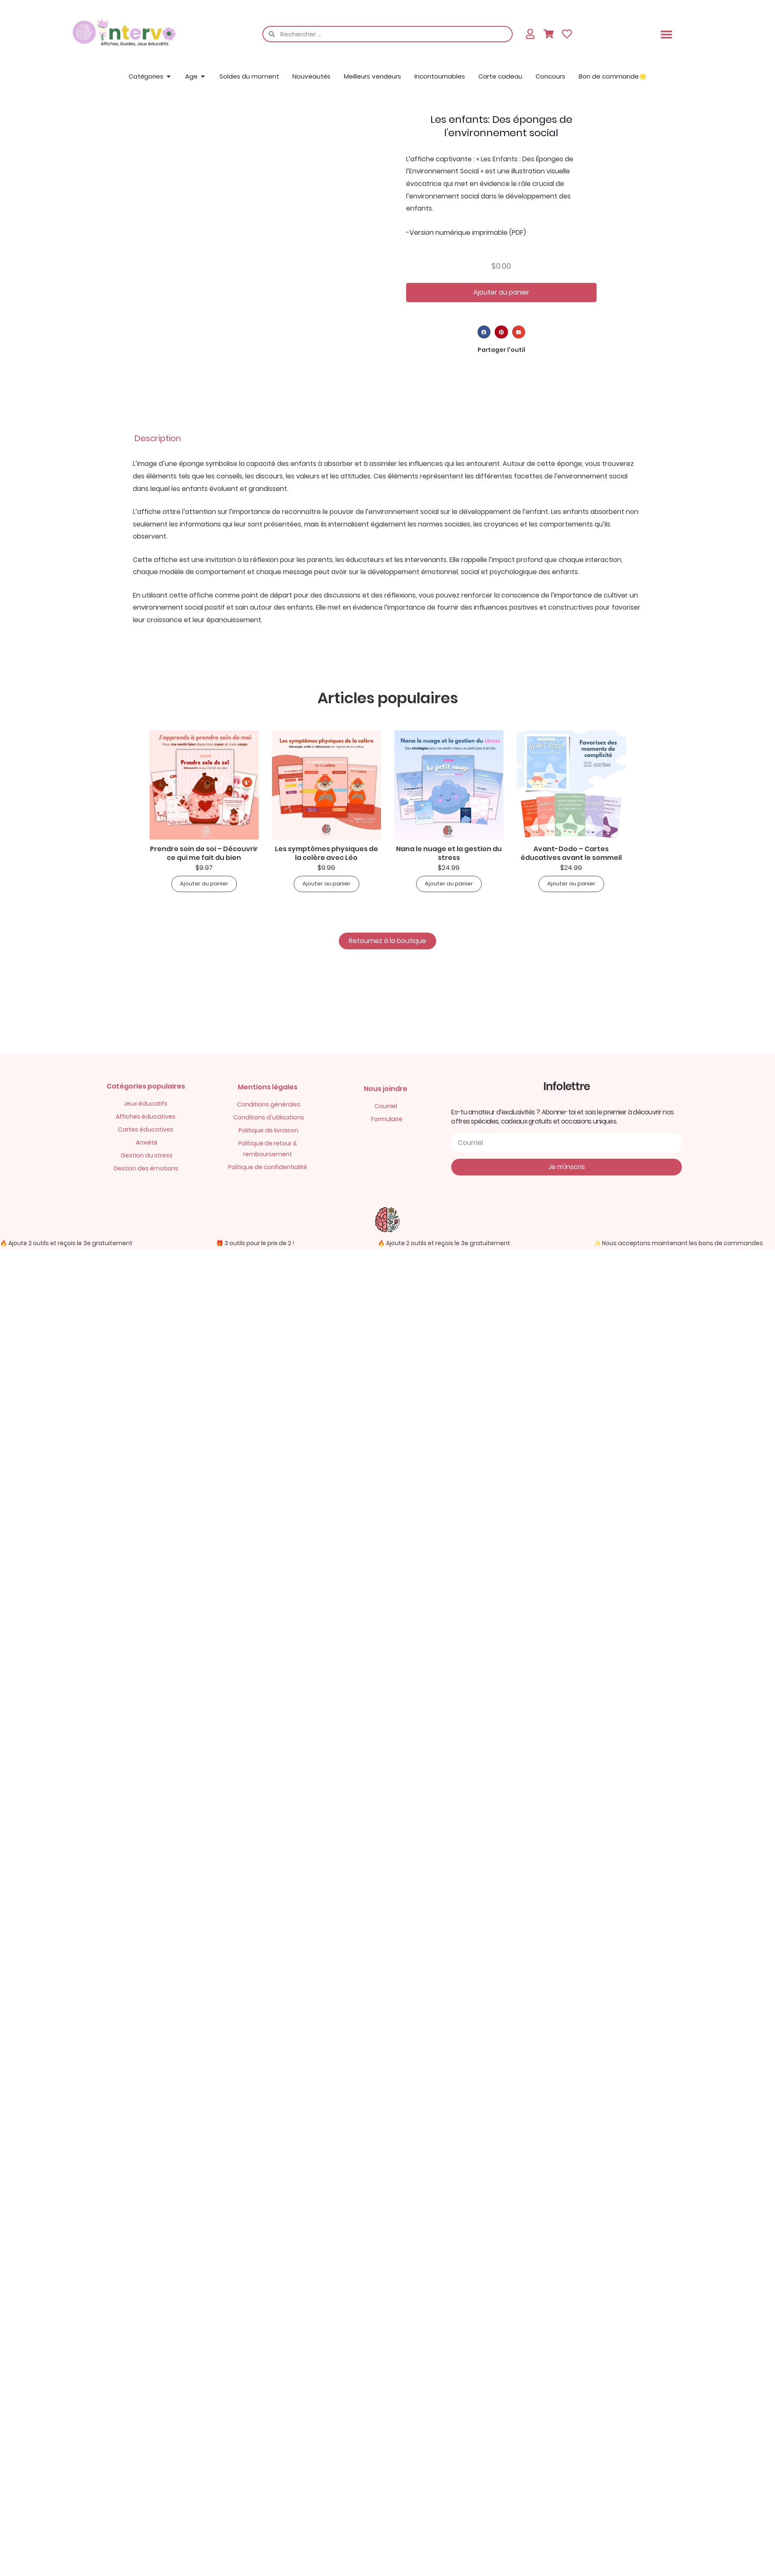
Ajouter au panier (501, 292)
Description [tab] (158, 438)
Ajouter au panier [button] (204, 883)
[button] (666, 34)
